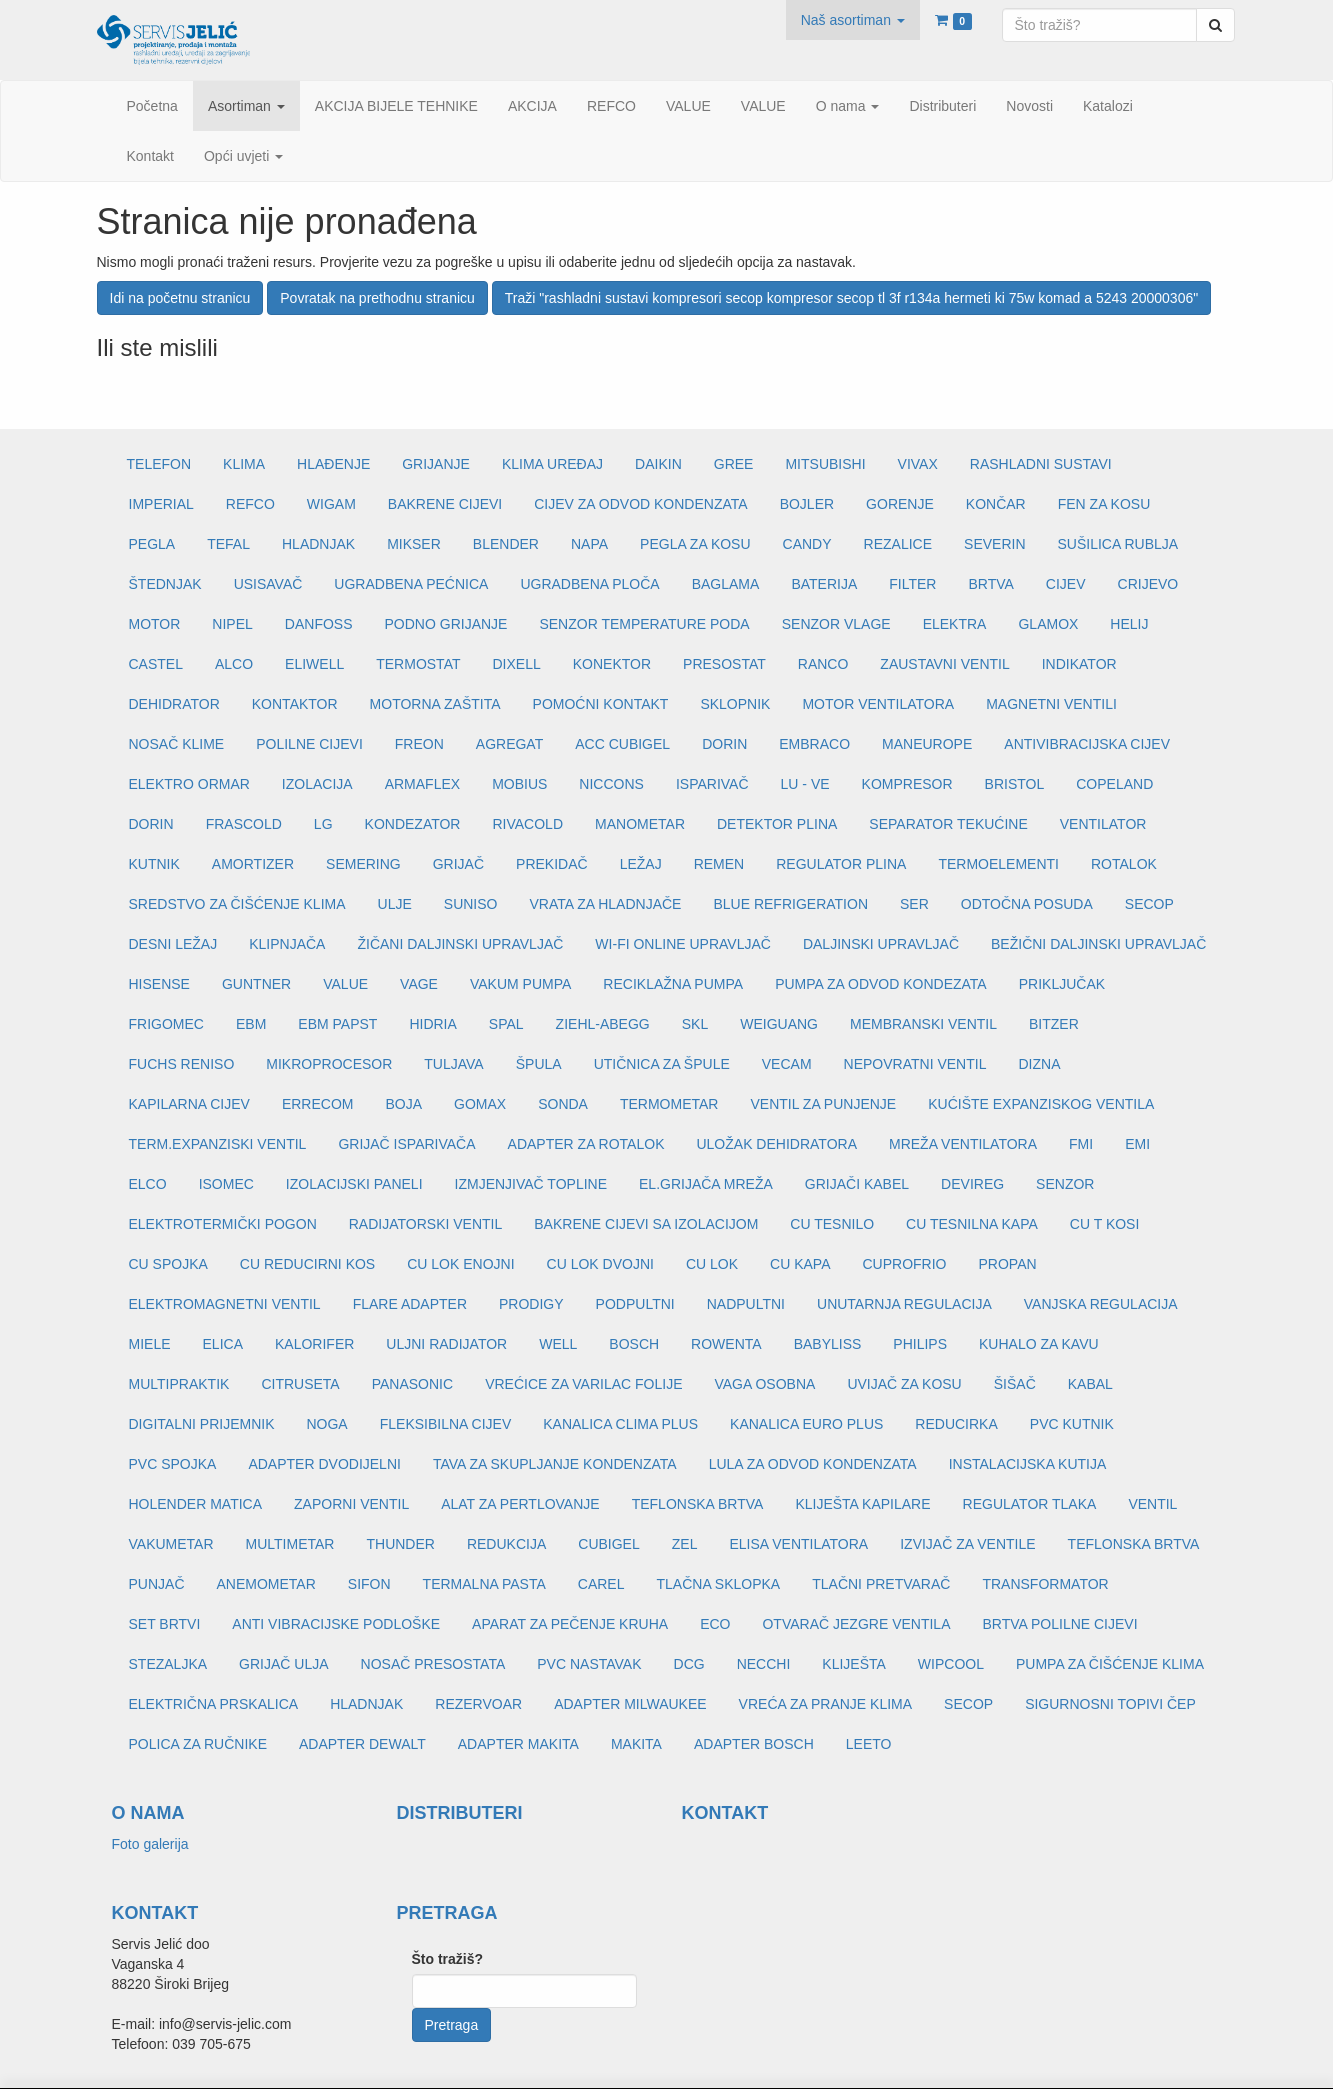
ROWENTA (726, 1344)
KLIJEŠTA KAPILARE (862, 1504)
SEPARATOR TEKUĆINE (948, 824)
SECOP (1149, 904)
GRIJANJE (436, 464)
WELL (558, 1344)
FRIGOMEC (166, 1024)
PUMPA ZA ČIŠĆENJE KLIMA (1110, 1664)
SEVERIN (994, 544)
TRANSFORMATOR (1045, 1584)
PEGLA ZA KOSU (695, 544)
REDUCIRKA (956, 1424)
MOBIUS (519, 784)
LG (323, 824)
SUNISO (471, 904)
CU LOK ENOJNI (460, 1264)
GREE (734, 464)
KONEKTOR (612, 664)
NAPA (589, 544)
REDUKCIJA (506, 1544)
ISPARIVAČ (712, 784)
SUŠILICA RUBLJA (1118, 544)
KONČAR (996, 504)
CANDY (807, 544)
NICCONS (611, 784)
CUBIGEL (608, 1544)
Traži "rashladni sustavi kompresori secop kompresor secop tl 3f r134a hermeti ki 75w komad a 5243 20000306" (851, 298)
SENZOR (1065, 1184)
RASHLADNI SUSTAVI (1041, 464)
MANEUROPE (927, 744)
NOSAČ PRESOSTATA (433, 1664)
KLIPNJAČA (287, 944)
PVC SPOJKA (173, 1464)
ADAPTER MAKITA (518, 1744)
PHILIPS (920, 1344)
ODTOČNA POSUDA (1027, 904)
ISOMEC (226, 1184)
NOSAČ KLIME (177, 744)
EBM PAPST (337, 1024)
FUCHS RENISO (182, 1064)
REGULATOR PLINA (841, 864)
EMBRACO (814, 744)
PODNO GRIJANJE (446, 624)
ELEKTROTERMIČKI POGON (223, 1224)
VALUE (345, 984)
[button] (853, 20)
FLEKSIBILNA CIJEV (446, 1424)
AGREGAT (509, 744)
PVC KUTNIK (1072, 1424)
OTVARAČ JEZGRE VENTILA (856, 1624)
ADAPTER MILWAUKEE (630, 1704)
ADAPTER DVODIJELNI (324, 1464)
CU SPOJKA (168, 1264)
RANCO (823, 664)
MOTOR (155, 624)
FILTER (912, 584)
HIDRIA (432, 1024)
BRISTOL (1015, 784)
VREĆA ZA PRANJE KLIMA (826, 1704)
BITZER (1054, 1024)
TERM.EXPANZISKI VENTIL (218, 1144)
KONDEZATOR (413, 824)
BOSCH (634, 1344)
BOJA (403, 1104)
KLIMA (244, 464)
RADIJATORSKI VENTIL (426, 1224)
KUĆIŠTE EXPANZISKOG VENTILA (1041, 1104)
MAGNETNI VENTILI (1051, 704)
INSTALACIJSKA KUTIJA (1028, 1464)
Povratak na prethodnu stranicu (377, 298)
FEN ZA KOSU (1104, 504)
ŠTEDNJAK (165, 584)
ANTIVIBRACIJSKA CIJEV (1087, 744)
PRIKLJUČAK (1062, 984)
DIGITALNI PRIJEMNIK (202, 1424)
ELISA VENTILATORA (798, 1544)
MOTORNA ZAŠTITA (435, 704)
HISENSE (159, 984)
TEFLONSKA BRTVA (698, 1504)
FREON (419, 744)
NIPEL (232, 624)
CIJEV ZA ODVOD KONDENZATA (640, 504)
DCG (689, 1664)
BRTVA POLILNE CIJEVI (1059, 1624)
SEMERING (363, 864)
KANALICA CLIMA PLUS (620, 1424)
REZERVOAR (478, 1704)
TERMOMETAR (669, 1104)
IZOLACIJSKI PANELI (354, 1184)
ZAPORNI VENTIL (351, 1504)
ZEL (685, 1544)
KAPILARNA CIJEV (189, 1104)
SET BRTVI (165, 1624)
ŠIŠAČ (1015, 1384)
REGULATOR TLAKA (1030, 1504)
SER (914, 904)
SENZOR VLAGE (836, 624)
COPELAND (1114, 784)
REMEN (719, 864)
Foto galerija (150, 1844)
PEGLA (152, 544)
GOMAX (480, 1104)
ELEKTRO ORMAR (189, 784)
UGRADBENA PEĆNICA (411, 584)
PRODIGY (531, 1304)
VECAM (787, 1064)
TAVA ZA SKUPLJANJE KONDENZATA (555, 1464)
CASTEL (156, 664)
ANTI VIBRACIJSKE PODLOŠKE (336, 1624)
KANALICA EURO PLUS (806, 1424)
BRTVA (990, 584)
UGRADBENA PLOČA (589, 584)
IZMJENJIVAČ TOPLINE (531, 1184)
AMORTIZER (253, 864)
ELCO (148, 1184)
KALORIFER (314, 1344)
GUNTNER (256, 984)
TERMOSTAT (418, 664)
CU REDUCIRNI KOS (307, 1264)
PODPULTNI (635, 1304)
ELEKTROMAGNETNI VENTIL (225, 1304)
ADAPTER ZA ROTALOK (586, 1144)
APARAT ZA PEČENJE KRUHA (570, 1624)
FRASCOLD (244, 824)
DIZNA (1039, 1064)
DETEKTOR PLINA (777, 824)
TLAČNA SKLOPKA (718, 1584)
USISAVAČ (268, 584)
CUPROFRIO (905, 1264)
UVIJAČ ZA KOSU (904, 1384)
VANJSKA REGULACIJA (1101, 1304)
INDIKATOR (1079, 664)
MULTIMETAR (290, 1544)
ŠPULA (539, 1064)
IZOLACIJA (317, 784)
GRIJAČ (458, 864)
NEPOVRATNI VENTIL (915, 1064)
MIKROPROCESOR (329, 1064)
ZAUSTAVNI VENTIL (944, 664)
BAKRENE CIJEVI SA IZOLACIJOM (646, 1224)
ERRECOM (318, 1104)
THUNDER (400, 1544)
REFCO (250, 504)
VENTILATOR (1103, 824)
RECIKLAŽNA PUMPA (673, 984)
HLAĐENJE (333, 464)
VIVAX (918, 464)
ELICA (223, 1344)
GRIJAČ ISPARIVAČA (406, 1144)
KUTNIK (154, 864)
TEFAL (228, 544)
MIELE (150, 1344)
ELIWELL (314, 664)
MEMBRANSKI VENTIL (923, 1024)
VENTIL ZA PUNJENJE (823, 1104)
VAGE (419, 984)
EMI (1137, 1144)
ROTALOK (1124, 864)
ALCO (234, 664)
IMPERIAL (161, 504)
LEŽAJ (641, 864)
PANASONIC (412, 1384)
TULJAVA (453, 1064)
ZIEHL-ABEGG (603, 1024)
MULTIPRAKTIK (179, 1384)
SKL (695, 1024)
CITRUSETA (300, 1384)
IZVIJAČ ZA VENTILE (967, 1544)
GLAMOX (1048, 624)
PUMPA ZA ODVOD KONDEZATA (881, 984)
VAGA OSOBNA (764, 1384)
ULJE (395, 904)
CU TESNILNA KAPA (972, 1224)
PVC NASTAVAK (589, 1664)
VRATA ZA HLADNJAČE (605, 904)
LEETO (869, 1744)
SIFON (369, 1584)
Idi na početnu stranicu (180, 298)
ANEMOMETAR (266, 1584)
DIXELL (517, 664)
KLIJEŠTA (854, 1664)
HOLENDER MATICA (196, 1504)
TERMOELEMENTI (998, 864)
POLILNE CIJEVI (309, 744)
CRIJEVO (1148, 584)
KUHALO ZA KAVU (1039, 1344)
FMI (1081, 1144)
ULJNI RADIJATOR (446, 1344)
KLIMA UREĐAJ (552, 464)
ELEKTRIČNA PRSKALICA (214, 1704)
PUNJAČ (157, 1584)
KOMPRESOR (907, 784)
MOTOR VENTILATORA (878, 704)
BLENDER (506, 544)
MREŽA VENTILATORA (963, 1144)
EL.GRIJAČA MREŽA (706, 1184)
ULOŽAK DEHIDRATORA (776, 1144)
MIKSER (414, 544)
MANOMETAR (640, 824)
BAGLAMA (726, 584)
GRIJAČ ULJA (283, 1664)
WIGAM (331, 504)
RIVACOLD (527, 824)
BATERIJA (824, 584)
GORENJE (900, 504)
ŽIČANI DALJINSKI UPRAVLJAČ (460, 944)
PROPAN (1008, 1264)
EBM (251, 1024)
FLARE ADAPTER (410, 1304)
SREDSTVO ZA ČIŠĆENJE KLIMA (237, 904)
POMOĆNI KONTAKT (601, 704)
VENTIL (1152, 1504)
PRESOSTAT (724, 664)
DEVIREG (972, 1184)
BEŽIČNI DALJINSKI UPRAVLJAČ (1098, 944)
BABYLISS (828, 1344)
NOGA (326, 1424)
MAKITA (636, 1744)
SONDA (563, 1104)
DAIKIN (658, 464)
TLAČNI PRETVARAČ (881, 1584)
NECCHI (764, 1664)
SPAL (506, 1024)
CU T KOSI (1105, 1224)
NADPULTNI (746, 1304)
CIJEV (1066, 584)
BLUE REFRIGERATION (790, 904)
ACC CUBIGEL (622, 744)
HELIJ (1129, 624)
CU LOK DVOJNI (600, 1264)
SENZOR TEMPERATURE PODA (644, 624)
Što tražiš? (448, 1959)
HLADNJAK (318, 544)
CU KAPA (800, 1264)
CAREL (601, 1584)
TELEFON (159, 464)
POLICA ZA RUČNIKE (198, 1744)
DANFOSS (319, 624)
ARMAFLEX (422, 784)
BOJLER (807, 504)
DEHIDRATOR (174, 704)
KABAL (1090, 1384)
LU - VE (805, 784)
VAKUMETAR (171, 1544)
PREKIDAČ (552, 864)
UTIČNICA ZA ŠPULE (662, 1064)
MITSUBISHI (825, 464)
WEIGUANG (779, 1024)
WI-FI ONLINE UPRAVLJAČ (683, 944)
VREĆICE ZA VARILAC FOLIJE (583, 1384)
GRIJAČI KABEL (857, 1184)
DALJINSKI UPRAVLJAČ (881, 944)
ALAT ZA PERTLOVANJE (520, 1504)
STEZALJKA (168, 1664)
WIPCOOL (951, 1664)
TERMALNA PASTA (484, 1584)
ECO (715, 1624)
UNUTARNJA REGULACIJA (904, 1304)
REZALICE (898, 544)
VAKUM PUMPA (520, 984)
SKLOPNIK (735, 704)
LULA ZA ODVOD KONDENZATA (813, 1464)
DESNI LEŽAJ (173, 944)
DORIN (724, 744)
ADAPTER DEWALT (362, 1744)
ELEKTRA (955, 624)
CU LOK (712, 1264)
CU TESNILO (832, 1224)
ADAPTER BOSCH (754, 1744)
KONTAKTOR (295, 704)
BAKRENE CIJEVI (445, 504)
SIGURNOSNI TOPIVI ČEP (1110, 1704)
